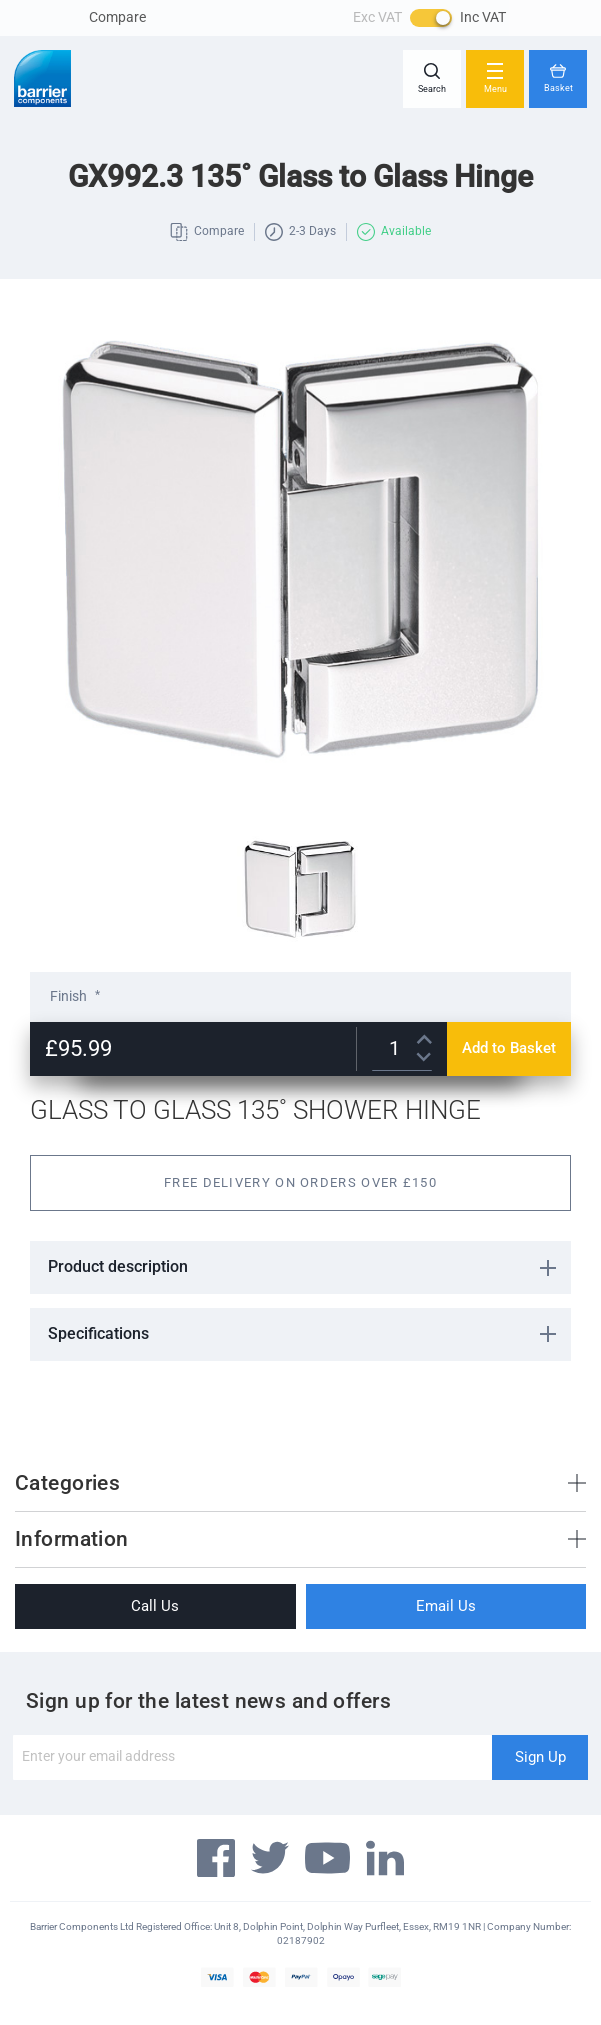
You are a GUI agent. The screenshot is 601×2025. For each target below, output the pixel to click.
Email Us (446, 1606)
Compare (117, 17)
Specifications (98, 1333)
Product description (118, 1266)
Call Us (155, 1606)
